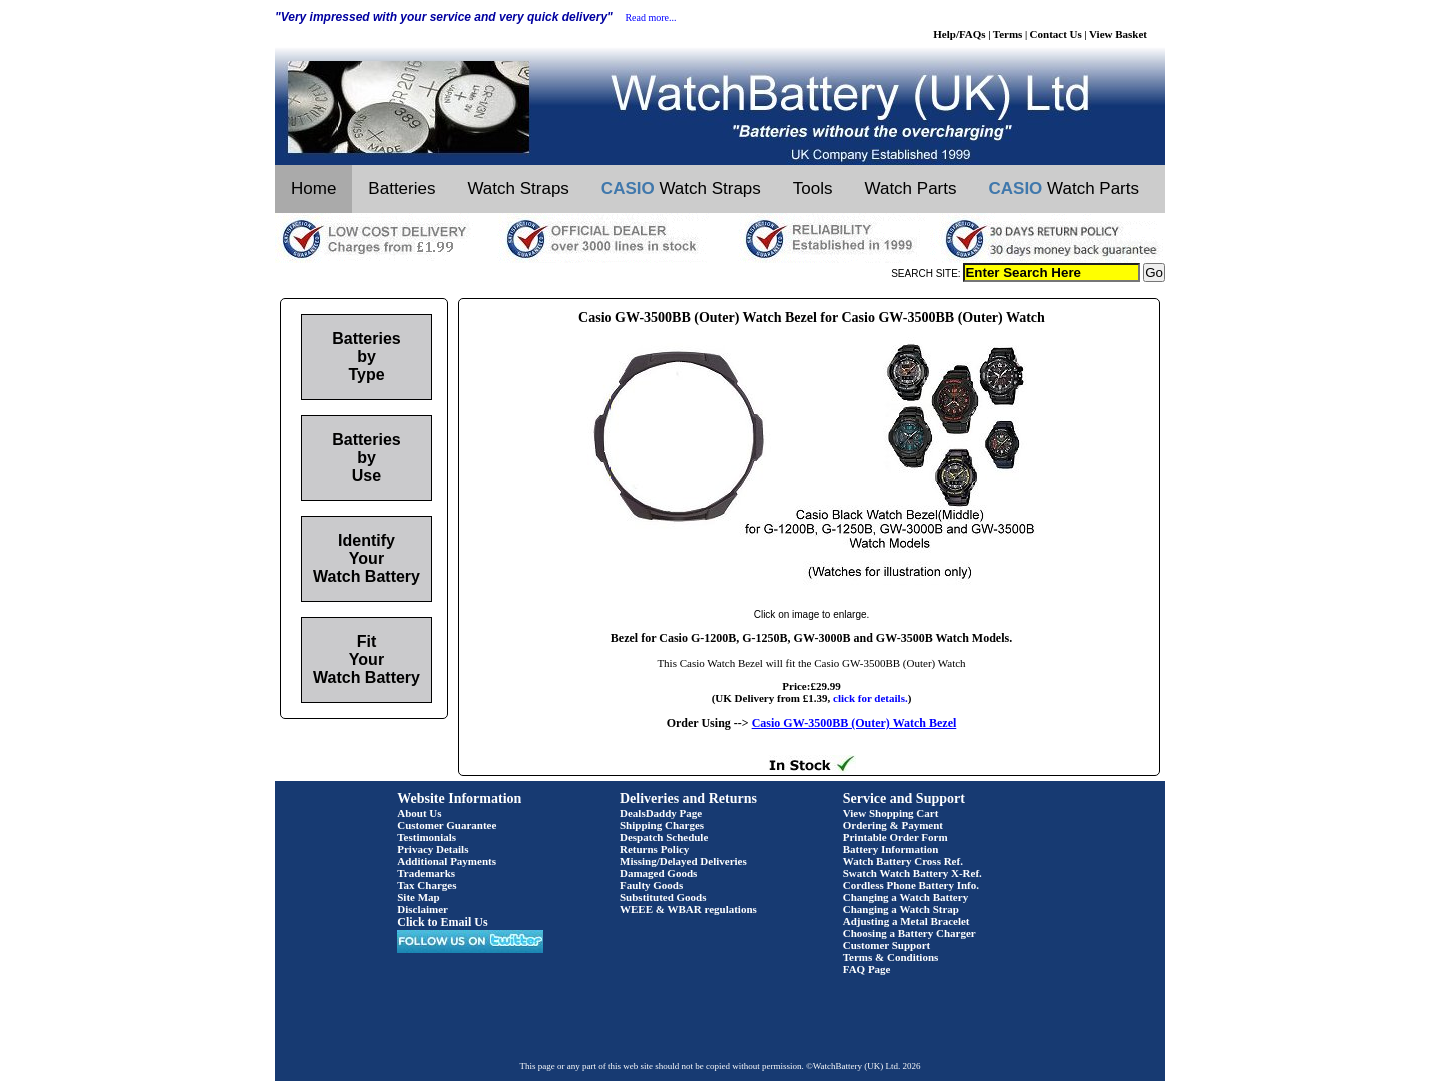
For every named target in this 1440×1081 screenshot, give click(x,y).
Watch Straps (517, 188)
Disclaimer (422, 909)
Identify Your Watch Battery (366, 558)
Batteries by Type (366, 356)
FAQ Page (867, 969)
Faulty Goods (651, 885)
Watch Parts (911, 188)
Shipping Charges (662, 825)
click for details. (870, 698)
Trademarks (426, 873)
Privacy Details (432, 849)
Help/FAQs (959, 34)
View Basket (1118, 34)
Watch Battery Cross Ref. (903, 861)
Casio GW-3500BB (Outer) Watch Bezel (854, 723)
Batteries (401, 188)
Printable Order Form (895, 837)
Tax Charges (426, 885)
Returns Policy (654, 849)
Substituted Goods (663, 897)
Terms (1008, 34)
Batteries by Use (366, 457)
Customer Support (887, 945)
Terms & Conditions (891, 957)
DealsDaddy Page (661, 813)
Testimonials (426, 837)
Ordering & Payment (893, 825)
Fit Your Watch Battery (366, 659)
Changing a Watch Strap (901, 909)
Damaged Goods (658, 873)
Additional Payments (446, 861)
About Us (419, 813)
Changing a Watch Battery (905, 897)
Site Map (418, 897)
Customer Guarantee (446, 825)
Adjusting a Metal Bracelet (906, 921)
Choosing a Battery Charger (909, 933)
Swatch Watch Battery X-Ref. (912, 873)
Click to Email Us (442, 922)
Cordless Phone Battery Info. (911, 885)
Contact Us (1056, 34)
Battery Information (891, 849)
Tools (813, 188)
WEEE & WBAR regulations (688, 909)
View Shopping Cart (891, 813)
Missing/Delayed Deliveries (683, 861)
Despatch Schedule (664, 837)
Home (313, 188)
